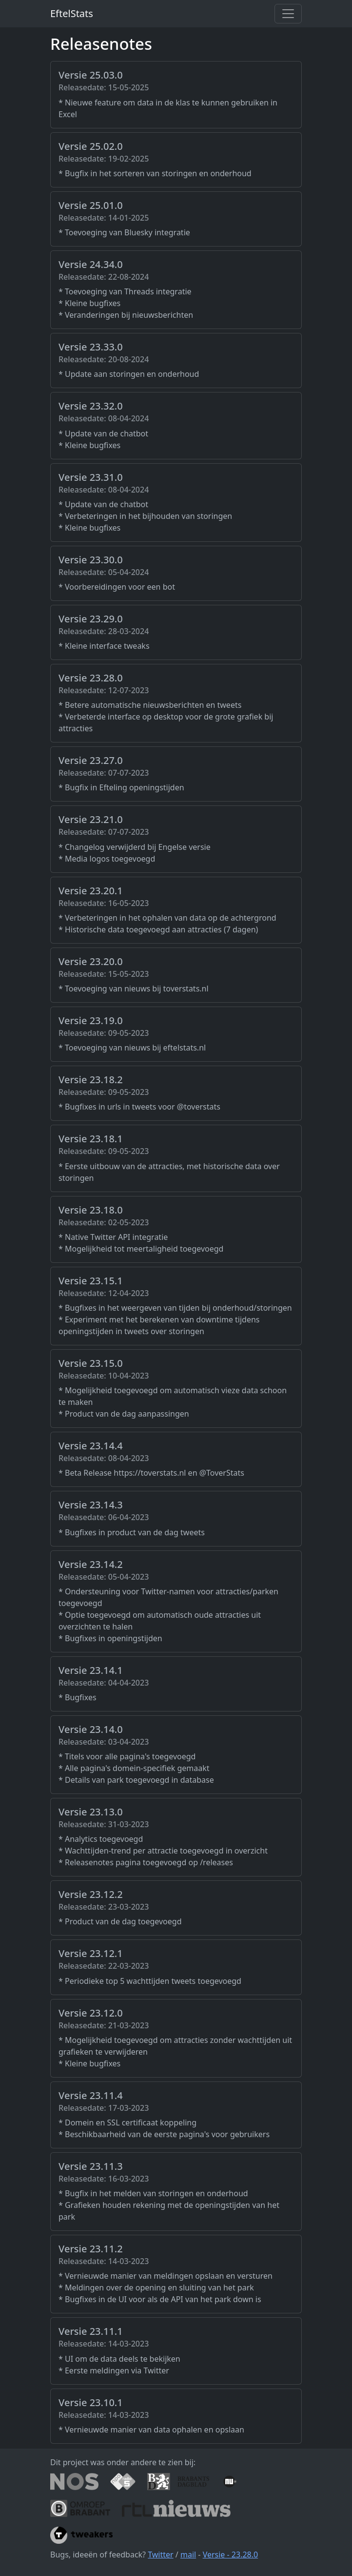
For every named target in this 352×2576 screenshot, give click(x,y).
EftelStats (71, 13)
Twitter (160, 2554)
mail (188, 2554)
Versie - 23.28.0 (230, 2554)
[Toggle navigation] (288, 13)
